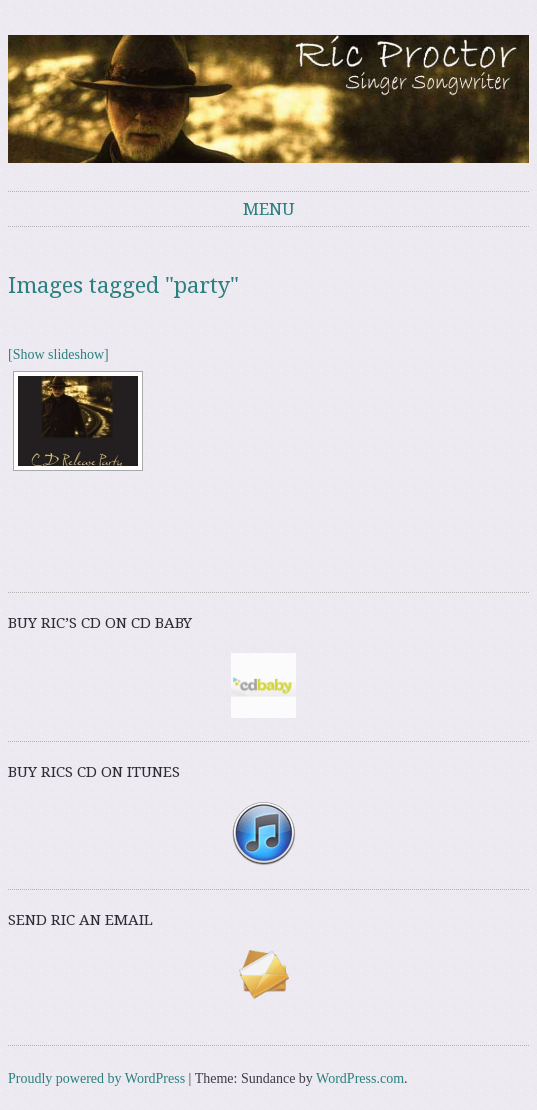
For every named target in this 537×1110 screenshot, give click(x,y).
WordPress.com (360, 1078)
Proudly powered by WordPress (96, 1078)
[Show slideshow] (58, 354)
